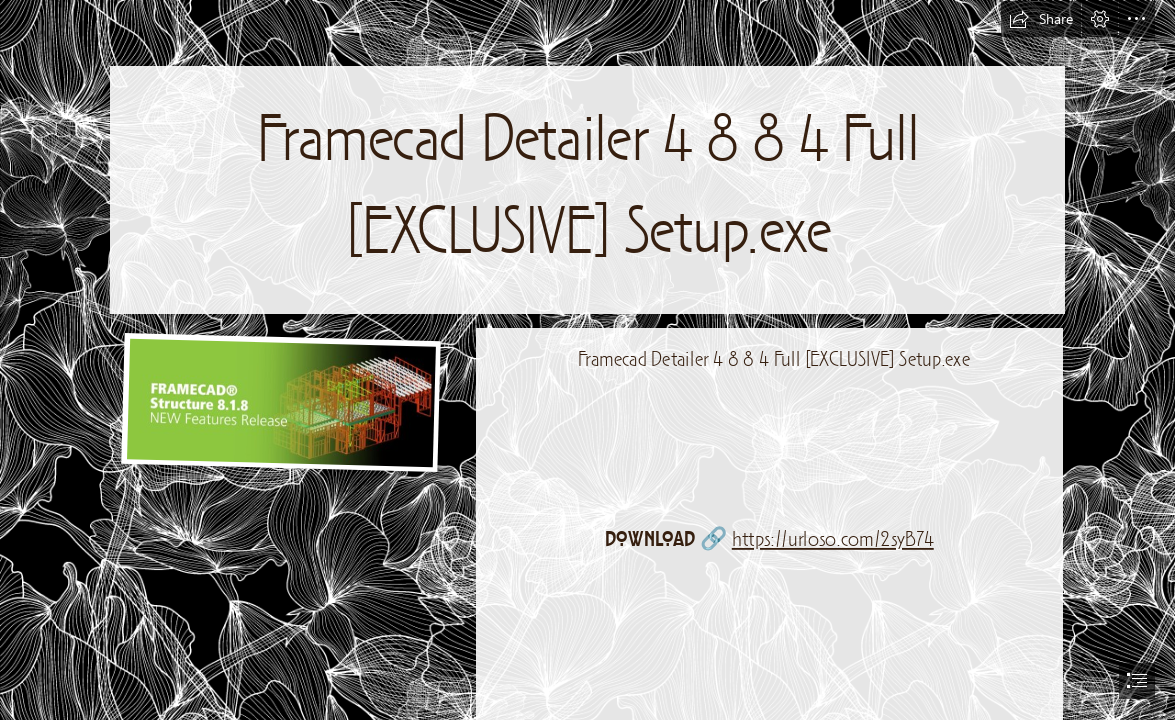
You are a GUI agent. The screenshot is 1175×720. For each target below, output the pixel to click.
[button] (1041, 19)
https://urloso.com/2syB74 (833, 540)
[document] (587, 360)
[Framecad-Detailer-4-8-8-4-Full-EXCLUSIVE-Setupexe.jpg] (278, 402)
